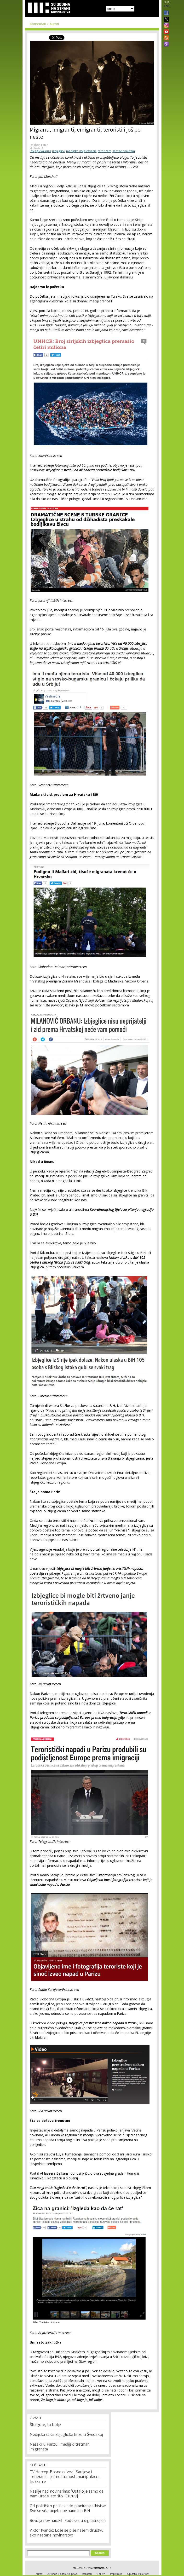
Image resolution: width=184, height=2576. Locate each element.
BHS (166, 2)
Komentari (38, 24)
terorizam (104, 151)
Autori (54, 24)
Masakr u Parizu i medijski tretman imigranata (60, 2447)
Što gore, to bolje (45, 2425)
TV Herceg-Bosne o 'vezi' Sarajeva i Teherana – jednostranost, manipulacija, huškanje (65, 2477)
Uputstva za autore (138, 2574)
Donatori (87, 2574)
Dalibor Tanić (39, 145)
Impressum (116, 2574)
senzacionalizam (123, 151)
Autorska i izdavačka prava (62, 2574)
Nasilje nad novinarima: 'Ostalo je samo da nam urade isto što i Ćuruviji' (67, 2494)
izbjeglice (58, 151)
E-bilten (101, 2574)
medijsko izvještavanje (81, 151)
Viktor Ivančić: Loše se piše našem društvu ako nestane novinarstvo (67, 2533)
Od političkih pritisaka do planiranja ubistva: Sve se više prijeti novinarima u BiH (68, 2508)
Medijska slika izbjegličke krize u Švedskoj (66, 2435)
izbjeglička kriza (40, 151)
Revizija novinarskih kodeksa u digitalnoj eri (68, 2521)
